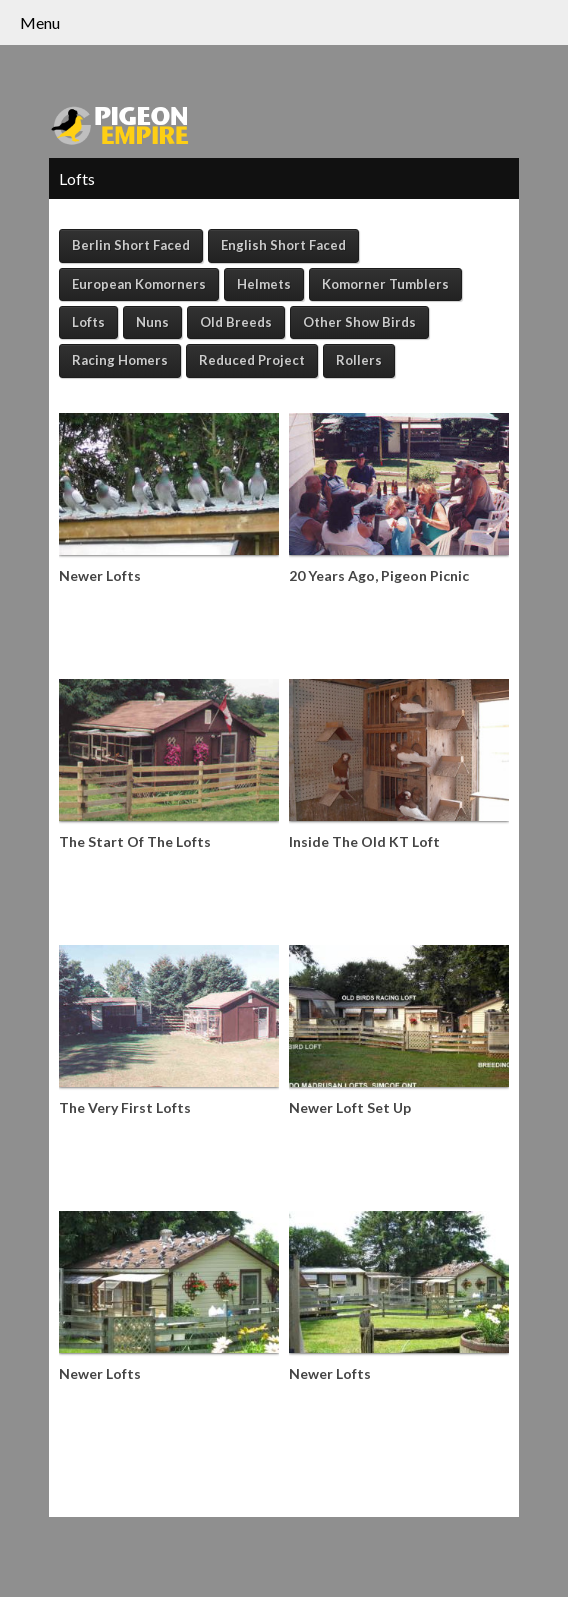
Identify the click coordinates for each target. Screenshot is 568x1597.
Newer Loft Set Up (350, 1107)
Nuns (152, 322)
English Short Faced (283, 245)
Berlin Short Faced (131, 245)
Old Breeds (236, 322)
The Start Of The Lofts (135, 841)
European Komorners (139, 284)
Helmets (264, 284)
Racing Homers (120, 360)
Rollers (359, 360)
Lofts (88, 322)
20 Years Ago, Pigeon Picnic (379, 575)
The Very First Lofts (125, 1107)
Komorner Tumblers (385, 284)
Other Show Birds (359, 322)
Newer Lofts (100, 575)
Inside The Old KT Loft (364, 841)
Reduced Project (252, 360)
